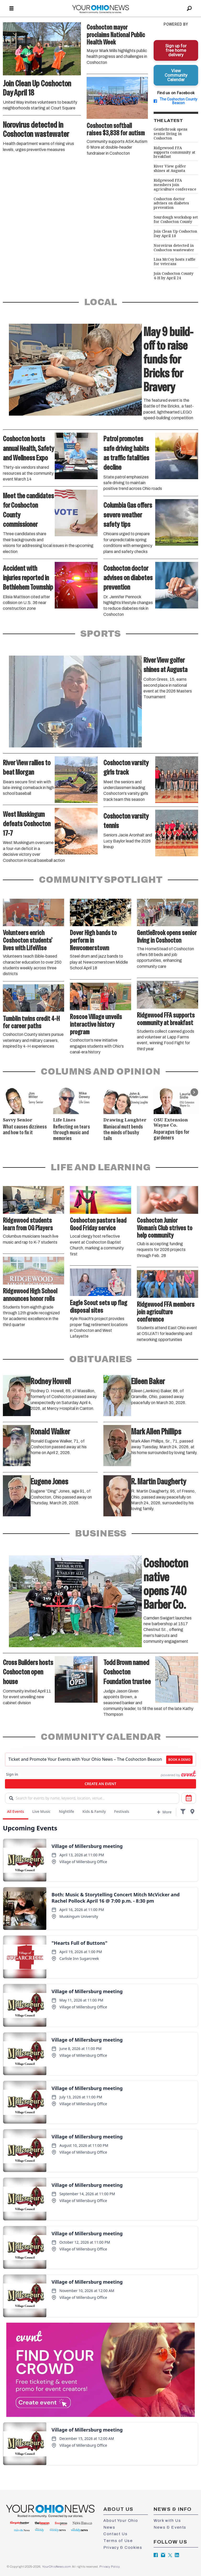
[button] (194, 1092)
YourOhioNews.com (56, 2566)
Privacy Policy (109, 2566)
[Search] (189, 8)
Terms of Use (118, 2541)
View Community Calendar (176, 75)
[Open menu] (11, 8)
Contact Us (115, 2534)
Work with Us (167, 2520)
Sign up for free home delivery (176, 50)
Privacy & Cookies (122, 2547)
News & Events (170, 2527)
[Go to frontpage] (100, 8)
